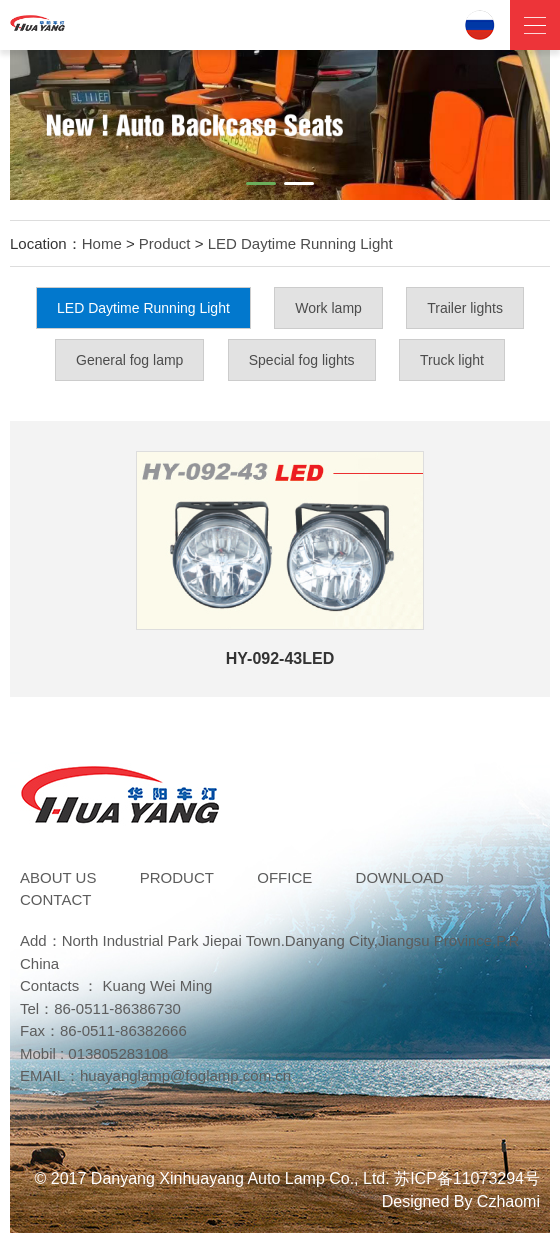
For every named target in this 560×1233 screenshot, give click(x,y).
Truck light (452, 360)
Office (284, 877)
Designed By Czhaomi (461, 1201)
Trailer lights (465, 308)
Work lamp (328, 308)
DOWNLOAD (400, 877)
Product (165, 243)
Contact (55, 899)
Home (102, 243)
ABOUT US (58, 877)
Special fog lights (302, 360)
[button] (261, 183)
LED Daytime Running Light (300, 243)
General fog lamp (129, 360)
